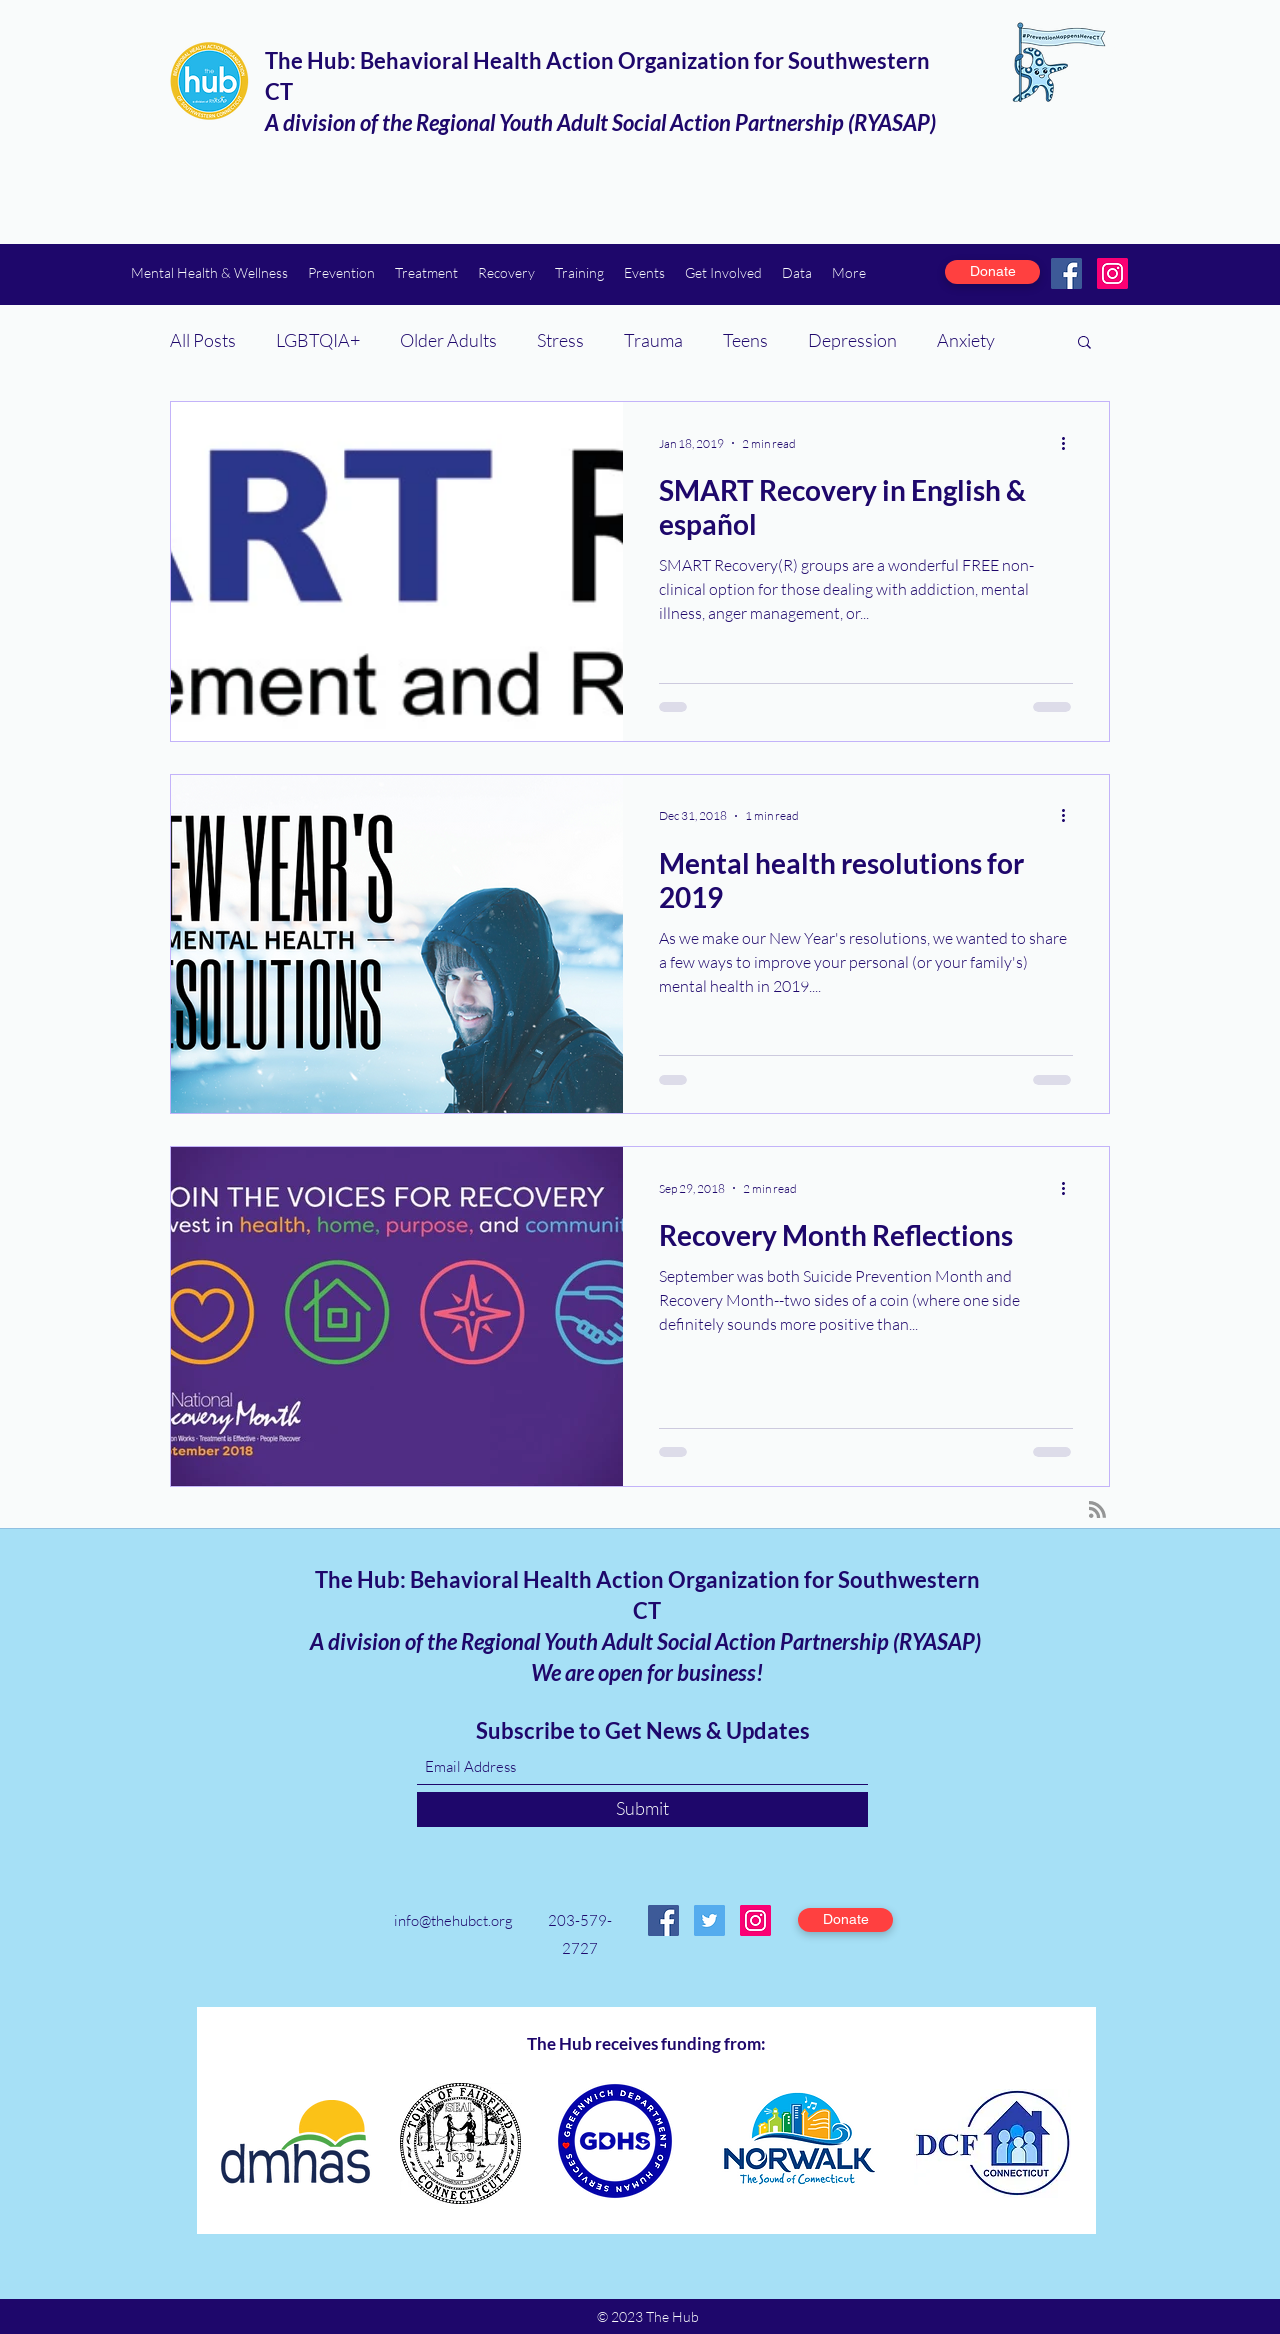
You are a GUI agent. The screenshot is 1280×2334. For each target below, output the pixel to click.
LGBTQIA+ (318, 340)
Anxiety (966, 340)
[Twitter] (709, 1920)
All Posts (203, 340)
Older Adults (448, 340)
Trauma (653, 340)
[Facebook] (1066, 273)
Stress (560, 340)
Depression (852, 340)
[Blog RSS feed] (1097, 1510)
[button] (209, 272)
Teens (745, 340)
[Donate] (992, 272)
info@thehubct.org (453, 1920)
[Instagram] (1112, 273)
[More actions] (1070, 443)
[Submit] (642, 1809)
